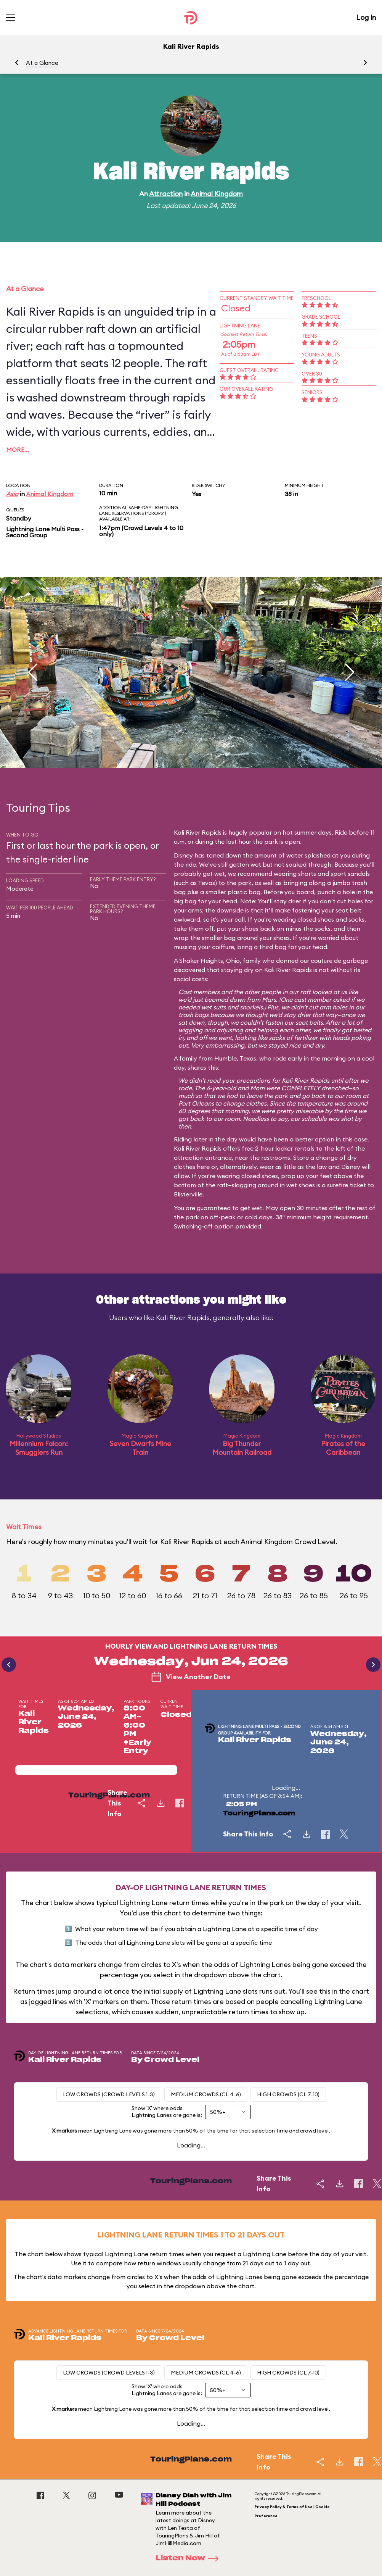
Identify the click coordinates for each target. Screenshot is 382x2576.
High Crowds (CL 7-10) (288, 2094)
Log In (366, 17)
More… (17, 449)
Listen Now (189, 2558)
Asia (12, 494)
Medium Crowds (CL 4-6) (206, 2094)
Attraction (166, 193)
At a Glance (42, 62)
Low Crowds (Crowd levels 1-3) (109, 2094)
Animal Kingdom (217, 193)
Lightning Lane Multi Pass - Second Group (44, 532)
